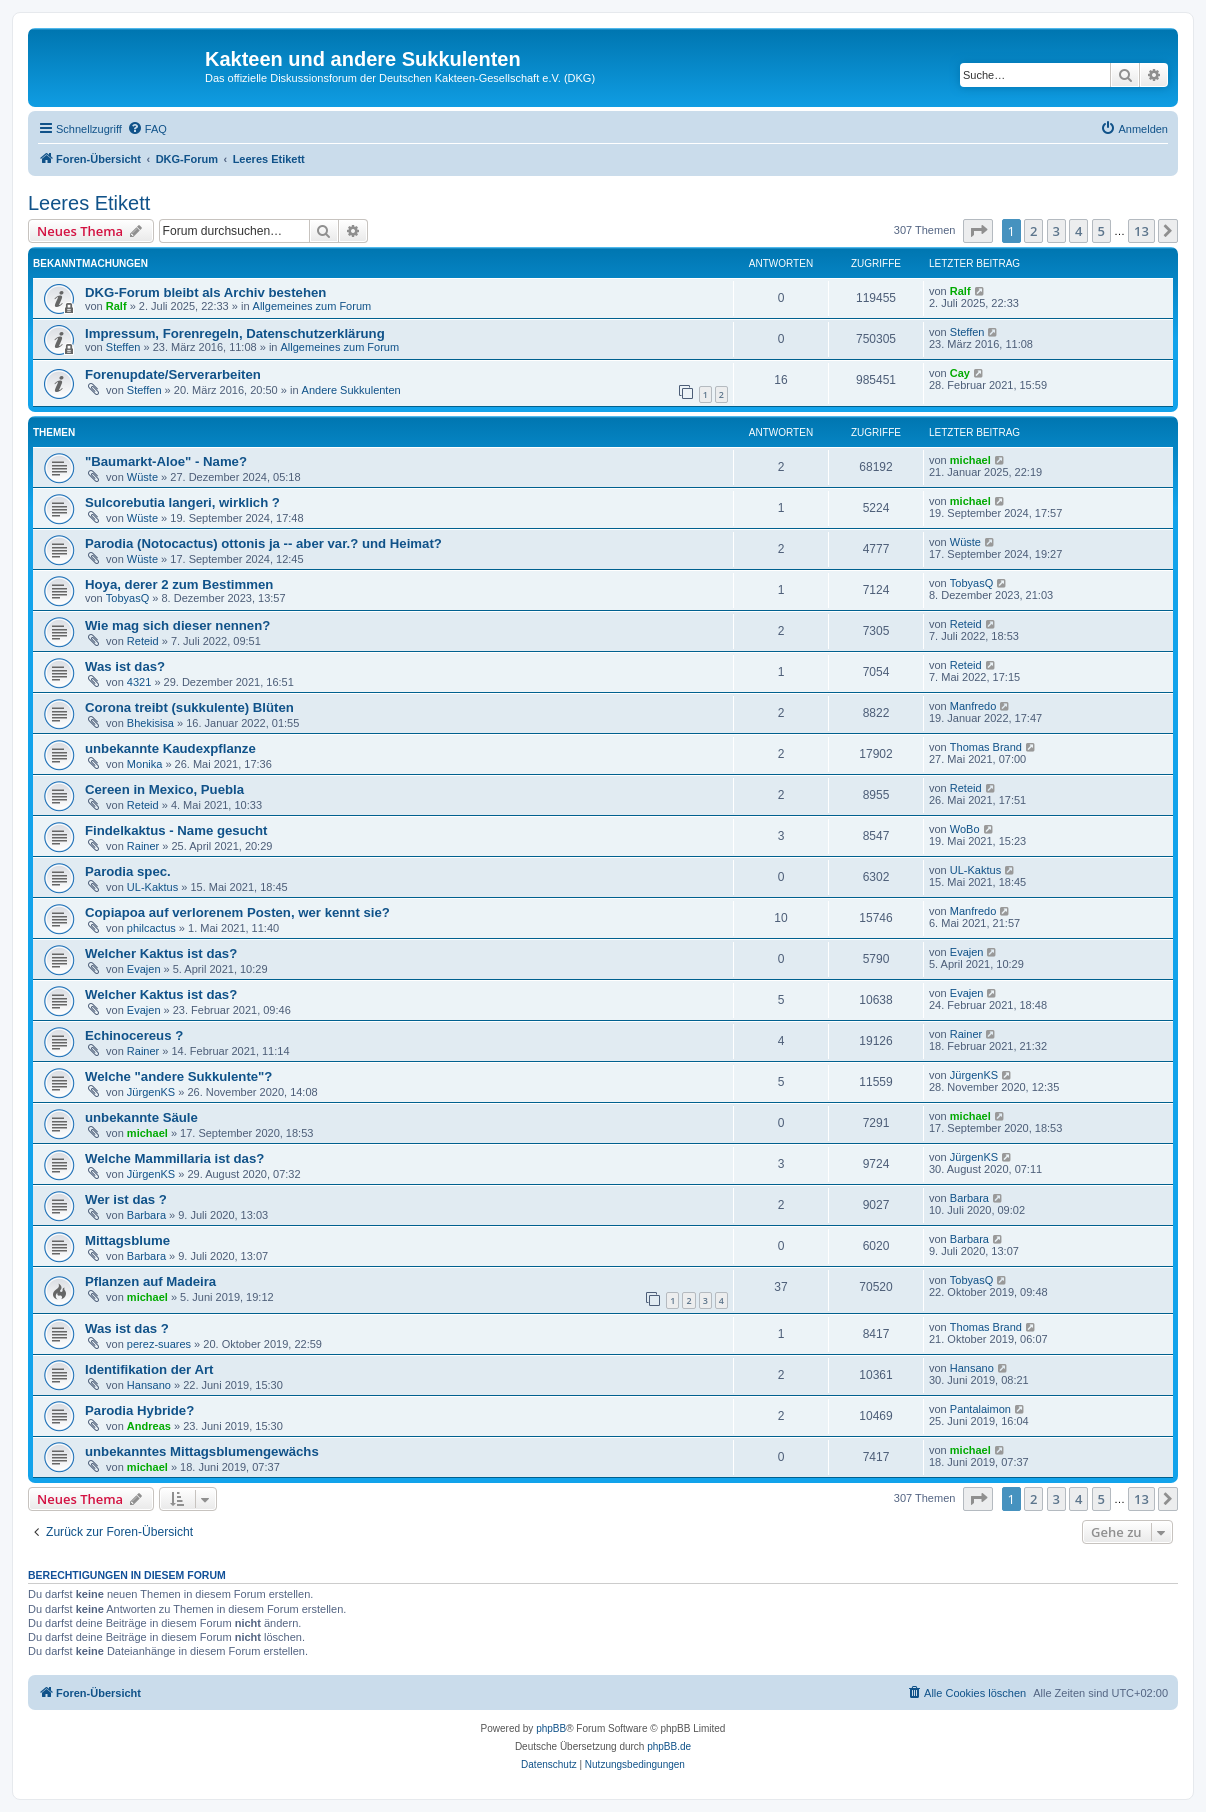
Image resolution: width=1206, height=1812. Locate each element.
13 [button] (1141, 231)
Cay (960, 373)
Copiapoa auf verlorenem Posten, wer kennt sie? (237, 912)
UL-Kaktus (152, 887)
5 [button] (1101, 231)
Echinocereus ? (134, 1035)
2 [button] (1033, 231)
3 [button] (1056, 231)
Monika (144, 764)
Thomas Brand (986, 747)
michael (970, 460)
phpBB (551, 1728)
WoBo (965, 829)
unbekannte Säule (141, 1117)
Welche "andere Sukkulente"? (178, 1076)
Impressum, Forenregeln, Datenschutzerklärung (235, 333)
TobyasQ (127, 598)
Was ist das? (125, 666)
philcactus (151, 928)
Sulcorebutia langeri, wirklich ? (182, 502)
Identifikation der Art (149, 1369)
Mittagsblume (127, 1240)
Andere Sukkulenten (351, 390)
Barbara (146, 1215)
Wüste (142, 477)
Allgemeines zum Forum (312, 306)
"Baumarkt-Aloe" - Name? (166, 461)
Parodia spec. (128, 871)
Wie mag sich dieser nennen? (177, 625)
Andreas (149, 1426)
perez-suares (159, 1344)
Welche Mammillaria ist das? (174, 1158)
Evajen (144, 969)
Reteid (143, 641)
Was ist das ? (127, 1328)
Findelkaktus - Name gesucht (176, 830)
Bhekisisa (150, 723)
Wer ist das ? (126, 1199)
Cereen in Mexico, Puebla (164, 789)
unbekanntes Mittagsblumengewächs (202, 1451)
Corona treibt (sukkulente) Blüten (189, 707)
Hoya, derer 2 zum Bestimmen (179, 584)
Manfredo (973, 706)
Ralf (116, 306)
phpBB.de (669, 1746)
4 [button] (1078, 231)
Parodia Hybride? (139, 1410)
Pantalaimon (980, 1409)
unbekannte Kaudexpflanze (170, 748)
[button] (978, 231)
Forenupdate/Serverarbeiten (173, 374)
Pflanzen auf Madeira (150, 1281)
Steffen (123, 347)
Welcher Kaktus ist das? (161, 953)
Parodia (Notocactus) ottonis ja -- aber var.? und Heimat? (263, 543)
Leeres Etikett (89, 203)
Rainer (143, 846)
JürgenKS (151, 1092)
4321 (139, 682)
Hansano (149, 1385)
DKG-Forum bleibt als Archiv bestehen (205, 292)
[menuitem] (147, 129)
